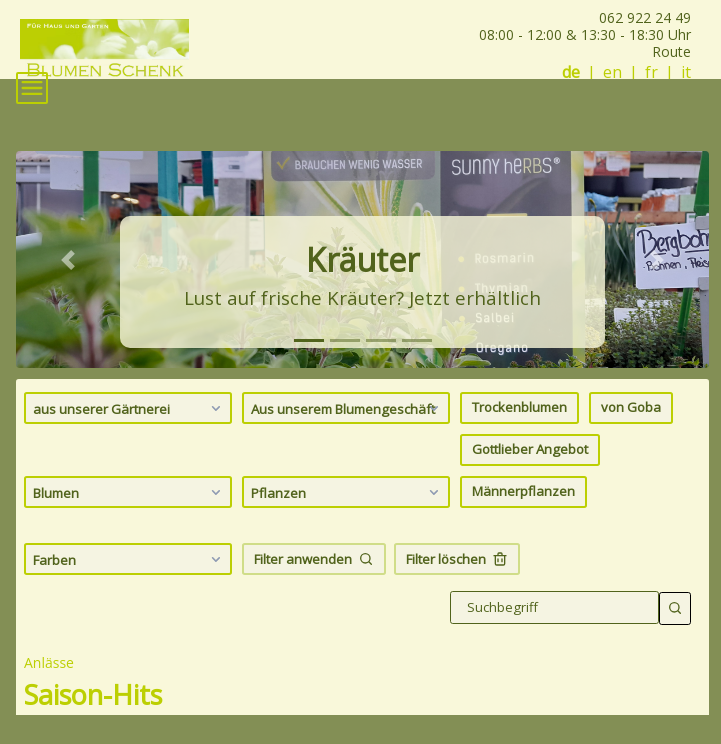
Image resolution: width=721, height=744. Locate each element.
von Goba (631, 407)
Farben (129, 559)
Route (671, 51)
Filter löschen (457, 559)
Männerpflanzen (523, 491)
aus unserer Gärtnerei (129, 408)
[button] (68, 259)
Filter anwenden (314, 559)
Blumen (129, 492)
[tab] (309, 340)
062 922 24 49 (645, 17)
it (686, 72)
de (571, 72)
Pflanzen (347, 492)
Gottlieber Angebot (530, 449)
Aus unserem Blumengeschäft (347, 408)
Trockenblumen (519, 407)
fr (651, 72)
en (612, 72)
